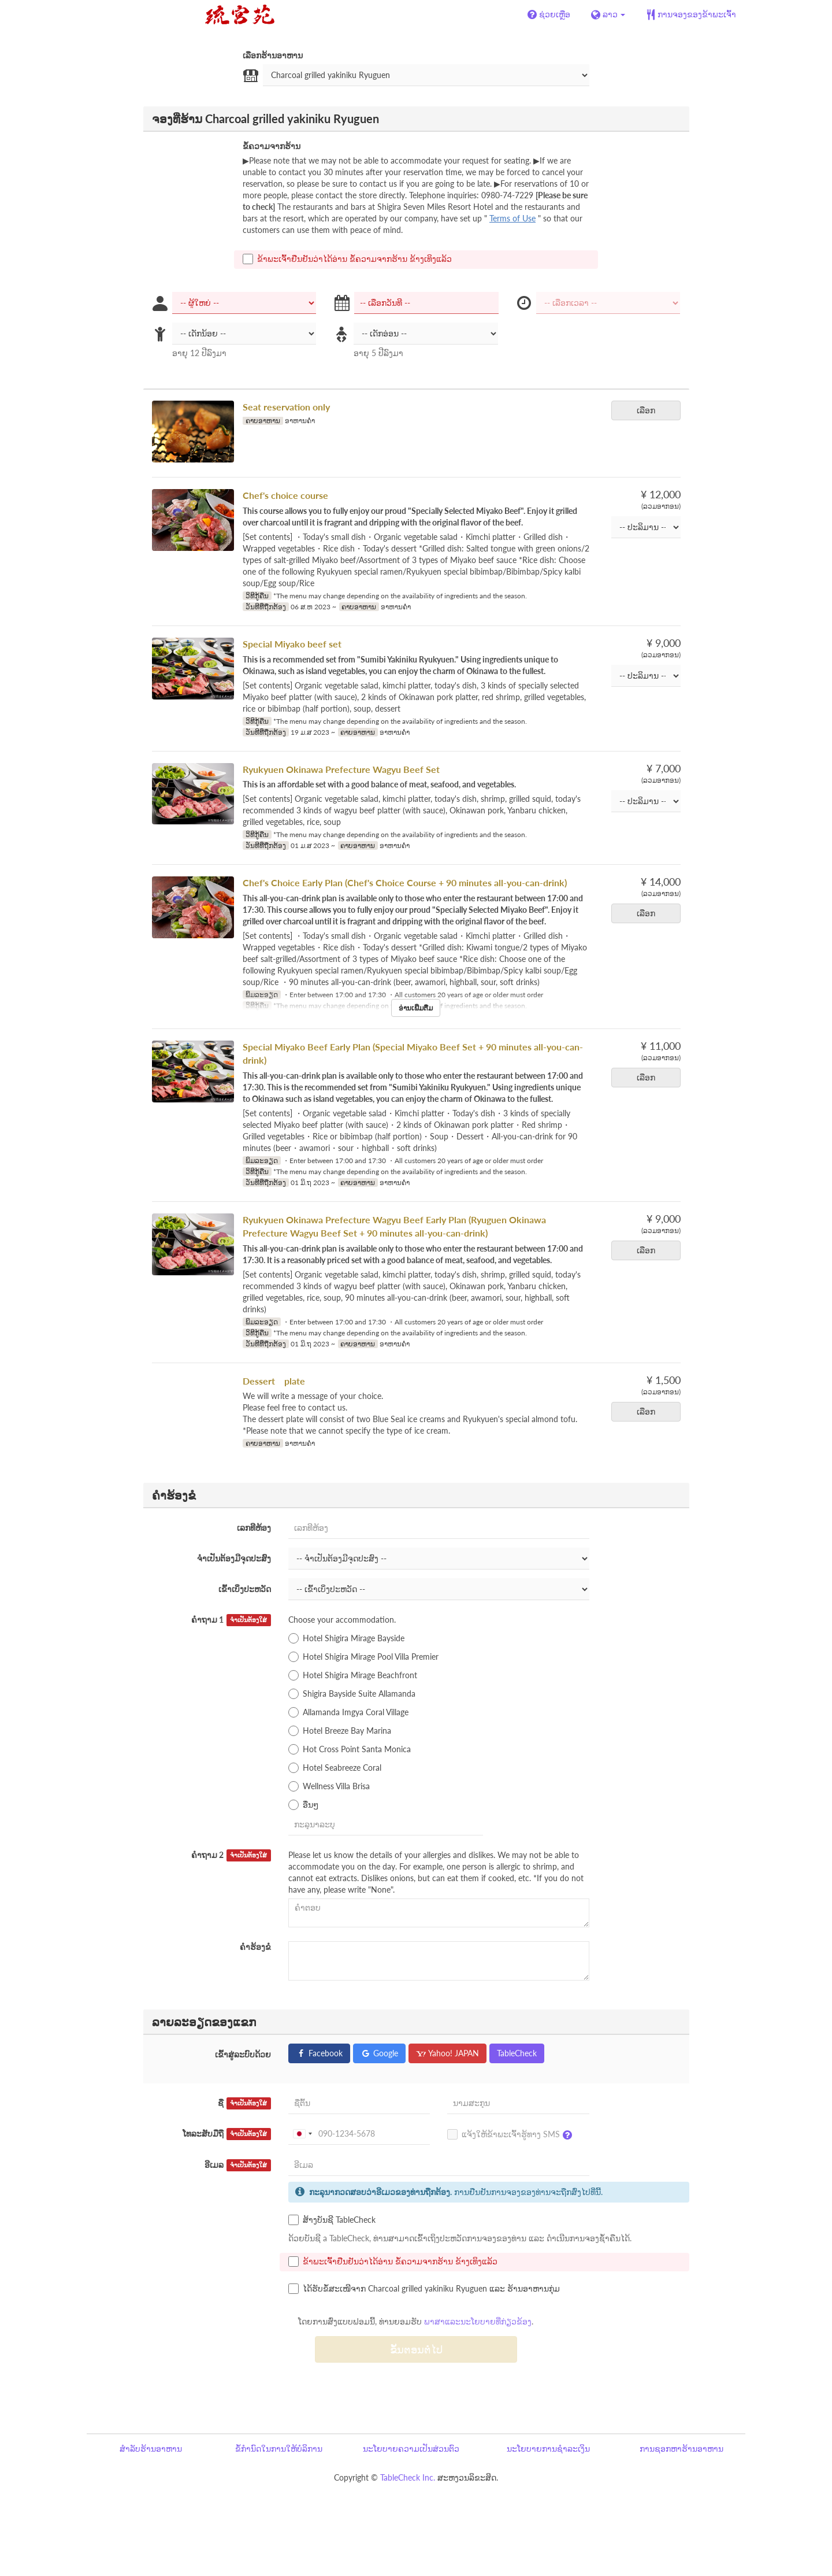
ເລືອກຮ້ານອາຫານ (273, 55)
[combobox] (302, 2133)
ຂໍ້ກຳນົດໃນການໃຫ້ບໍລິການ (278, 2448)
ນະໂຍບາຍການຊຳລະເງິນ (548, 2448)
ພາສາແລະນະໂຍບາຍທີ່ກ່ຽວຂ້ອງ (478, 2321)
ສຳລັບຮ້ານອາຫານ (151, 2448)
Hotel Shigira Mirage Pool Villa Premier (363, 1657)
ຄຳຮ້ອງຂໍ (255, 1947)
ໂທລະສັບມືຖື (227, 2134)
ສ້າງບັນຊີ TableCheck (332, 2220)
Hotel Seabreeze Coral (334, 1768)
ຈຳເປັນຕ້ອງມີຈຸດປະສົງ (234, 1558)
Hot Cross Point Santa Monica (349, 1749)
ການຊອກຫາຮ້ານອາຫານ (681, 2448)
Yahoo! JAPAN (447, 2053)
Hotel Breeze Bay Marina (339, 1731)
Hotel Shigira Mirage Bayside (346, 1638)
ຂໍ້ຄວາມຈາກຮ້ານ (271, 146)
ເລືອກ (650, 410)
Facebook (319, 2053)
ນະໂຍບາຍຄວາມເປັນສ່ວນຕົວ (411, 2448)
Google (379, 2053)
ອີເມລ (238, 2165)
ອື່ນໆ (303, 1805)
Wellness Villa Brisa (329, 1786)
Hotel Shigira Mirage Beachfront (352, 1675)
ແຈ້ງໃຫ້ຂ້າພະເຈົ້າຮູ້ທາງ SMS (512, 2135)
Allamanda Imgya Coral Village (348, 1712)
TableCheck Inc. (407, 2477)
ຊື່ (244, 2103)
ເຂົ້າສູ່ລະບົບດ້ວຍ (243, 2054)
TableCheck (517, 2053)
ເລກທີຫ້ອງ (254, 1528)
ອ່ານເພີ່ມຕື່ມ (416, 1008)
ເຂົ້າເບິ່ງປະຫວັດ (244, 1589)
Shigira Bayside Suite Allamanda (351, 1694)
